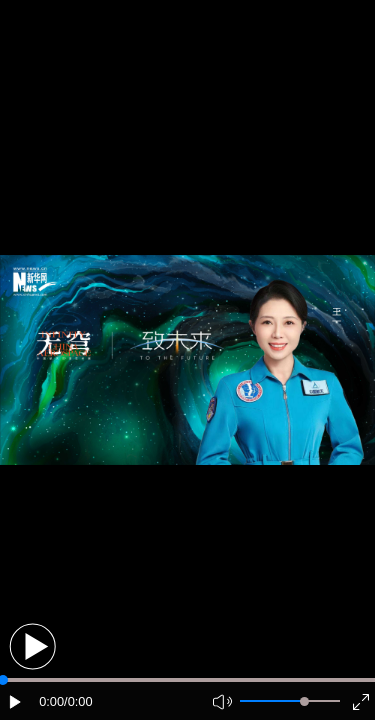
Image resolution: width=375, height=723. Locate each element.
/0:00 (78, 701)
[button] (32, 646)
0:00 (51, 701)
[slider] (304, 701)
